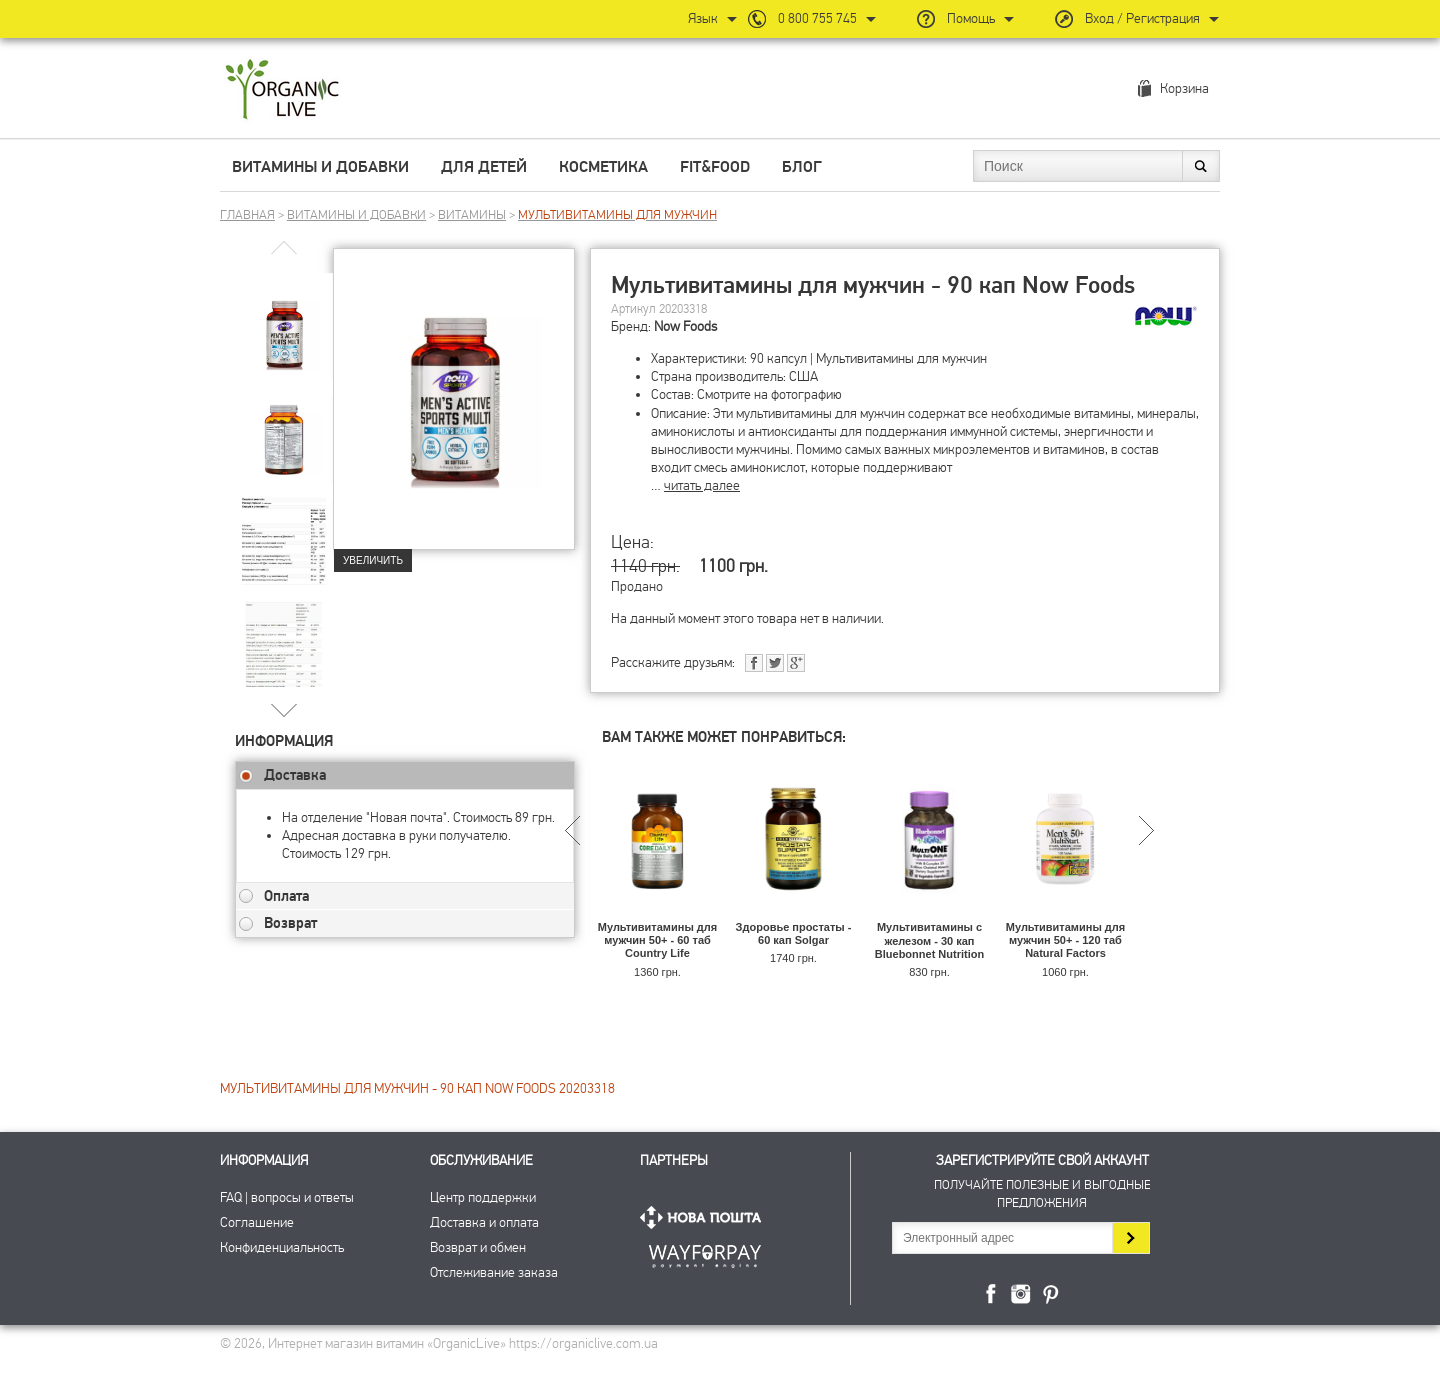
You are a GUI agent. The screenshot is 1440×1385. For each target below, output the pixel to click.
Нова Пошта (705, 1217)
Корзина (1184, 88)
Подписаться (1130, 1238)
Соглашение (257, 1222)
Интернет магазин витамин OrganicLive (282, 90)
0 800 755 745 (817, 18)
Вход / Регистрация (1142, 18)
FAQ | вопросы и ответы (287, 1197)
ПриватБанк (705, 1252)
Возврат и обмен (478, 1247)
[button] (284, 709)
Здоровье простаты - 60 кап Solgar (794, 933)
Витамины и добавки (320, 167)
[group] (284, 321)
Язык (703, 18)
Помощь (971, 18)
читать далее (702, 485)
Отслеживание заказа (494, 1272)
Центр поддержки (483, 1197)
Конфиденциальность (282, 1247)
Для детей (484, 167)
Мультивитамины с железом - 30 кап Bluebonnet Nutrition (929, 940)
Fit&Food (715, 167)
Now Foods (685, 326)
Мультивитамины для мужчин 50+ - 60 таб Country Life (657, 940)
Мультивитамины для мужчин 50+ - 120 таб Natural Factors (1065, 940)
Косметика (603, 167)
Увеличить (373, 560)
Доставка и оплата (484, 1222)
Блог (802, 167)
